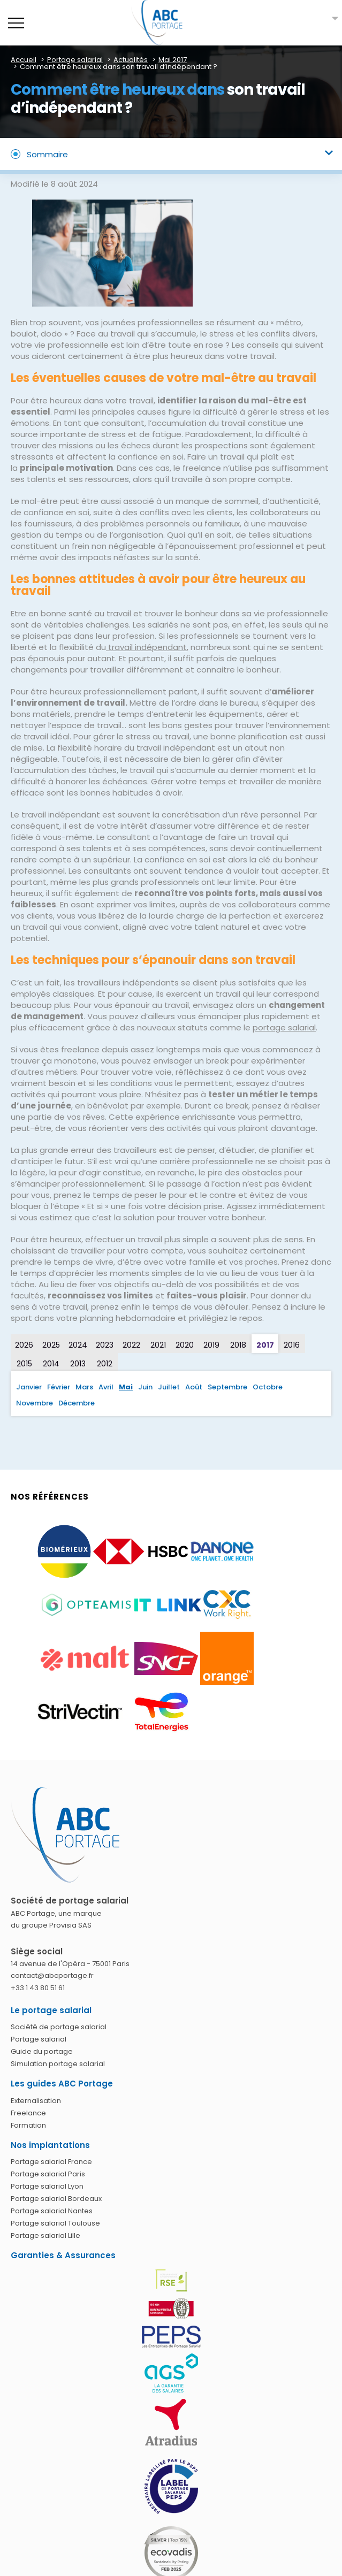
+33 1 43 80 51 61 (38, 1988)
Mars (84, 1387)
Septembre (227, 1387)
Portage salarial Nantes (52, 2211)
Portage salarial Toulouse (55, 2223)
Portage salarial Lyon (47, 2186)
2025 (51, 1345)
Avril (105, 1387)
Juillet (169, 1387)
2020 (185, 1345)
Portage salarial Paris (48, 2174)
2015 (24, 1363)
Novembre (34, 1403)
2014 (51, 1363)
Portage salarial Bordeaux (56, 2198)
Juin (145, 1387)
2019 (211, 1345)
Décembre (76, 1403)
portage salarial (284, 1027)
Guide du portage (42, 2051)
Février (58, 1387)
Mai (126, 1387)
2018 (238, 1345)
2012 (104, 1363)
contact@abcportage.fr (52, 1975)
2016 (292, 1345)
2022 (131, 1345)
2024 (78, 1345)
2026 (24, 1345)
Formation (28, 2125)
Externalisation (36, 2101)
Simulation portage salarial (58, 2064)
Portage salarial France (51, 2162)
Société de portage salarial (59, 2027)
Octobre (268, 1387)
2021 (158, 1345)
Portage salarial (38, 2039)
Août (193, 1387)
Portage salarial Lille (45, 2235)
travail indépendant (146, 647)
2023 (104, 1345)
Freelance (28, 2113)
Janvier (29, 1387)
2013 (78, 1363)
